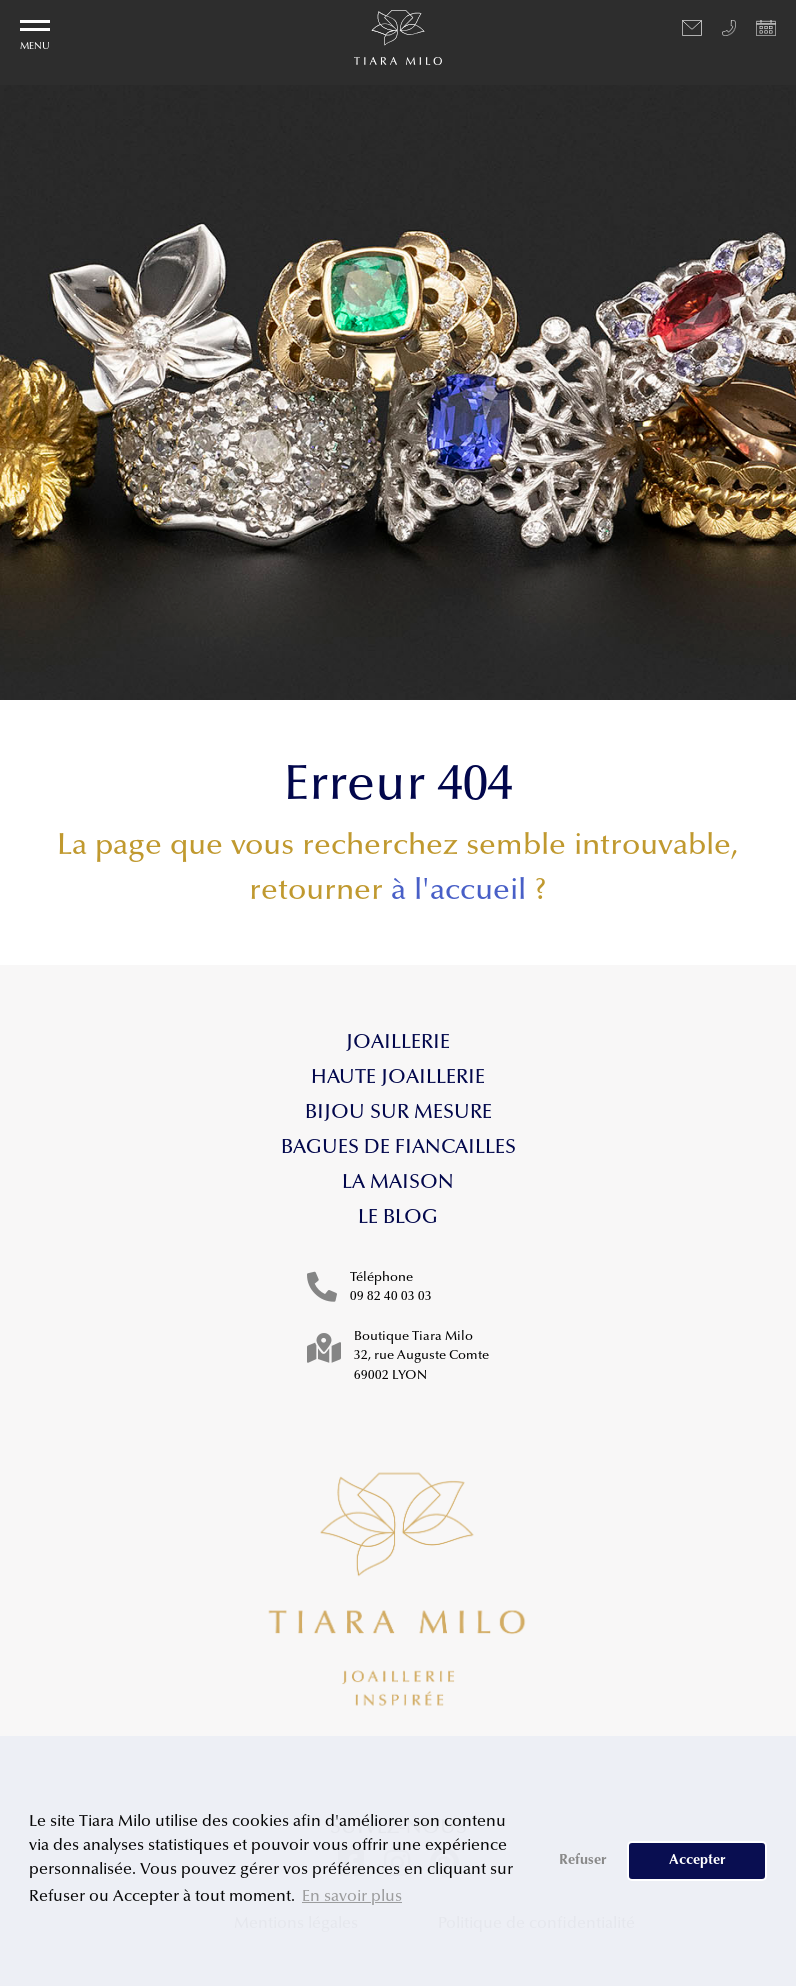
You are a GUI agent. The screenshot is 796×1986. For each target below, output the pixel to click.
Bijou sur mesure (398, 1113)
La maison (398, 1183)
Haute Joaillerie (398, 1078)
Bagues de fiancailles (398, 1148)
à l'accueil (458, 892)
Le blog (398, 1218)
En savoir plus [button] (352, 1897)
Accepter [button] (697, 1860)
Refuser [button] (583, 1860)
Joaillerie (398, 1043)
